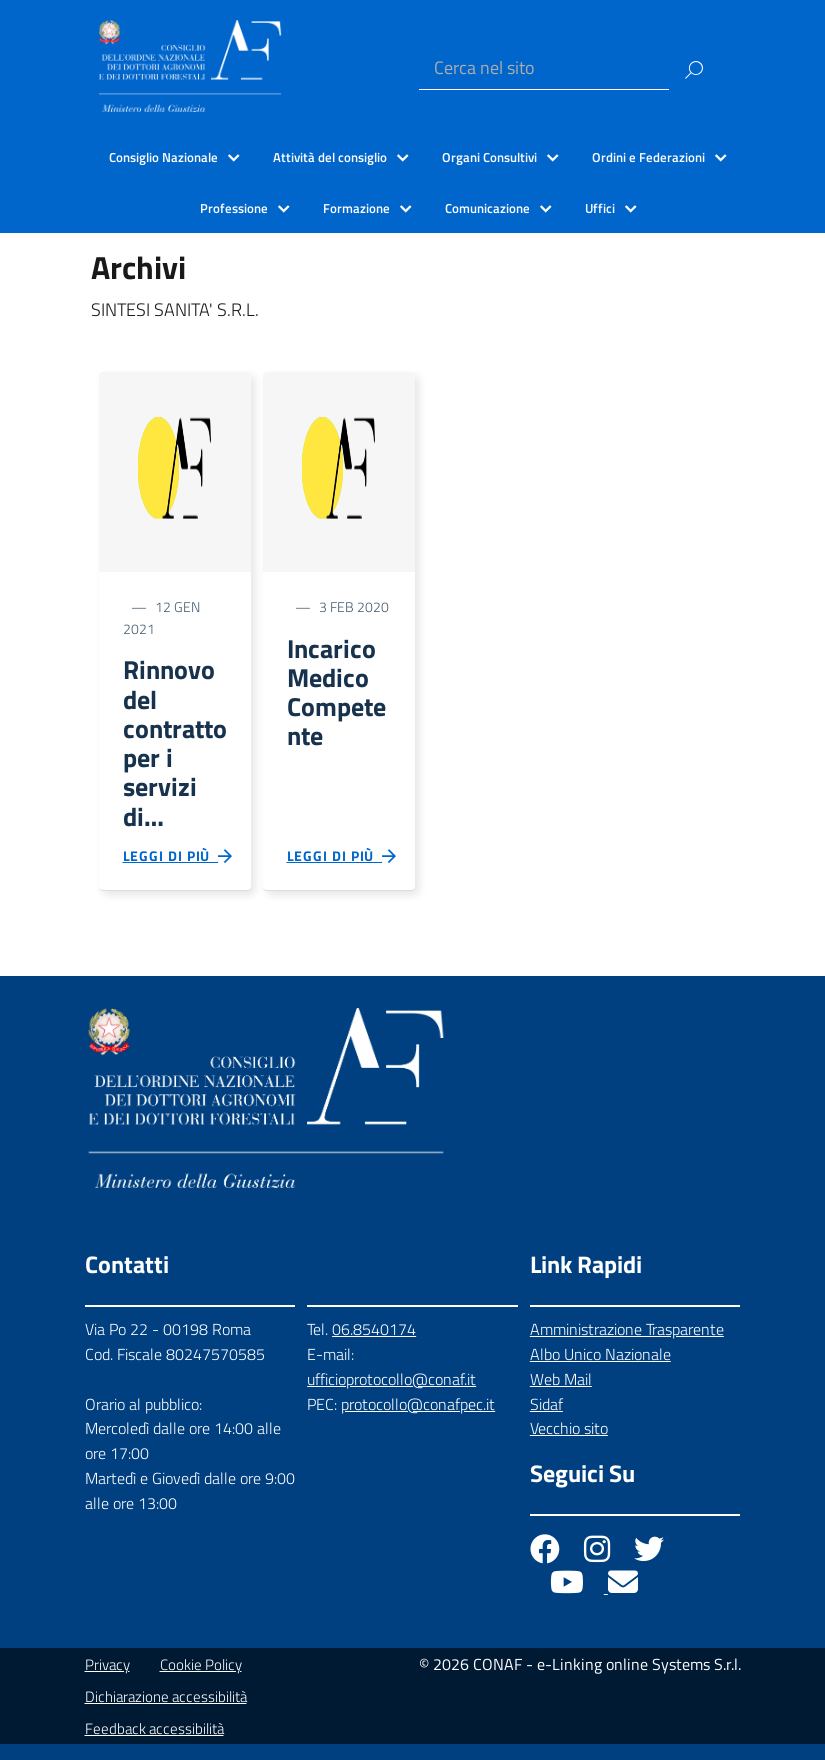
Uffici (600, 208)
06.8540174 (374, 1345)
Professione (234, 208)
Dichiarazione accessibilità (166, 1712)
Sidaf (546, 1420)
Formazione (356, 208)
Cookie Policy (201, 1680)
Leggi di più (179, 870)
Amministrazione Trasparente (627, 1345)
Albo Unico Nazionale (600, 1370)
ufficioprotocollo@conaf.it (391, 1395)
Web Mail (561, 1395)
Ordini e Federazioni (648, 157)
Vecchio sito (569, 1445)
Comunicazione (487, 208)
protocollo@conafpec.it (418, 1420)
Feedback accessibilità (154, 1744)
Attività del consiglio (330, 157)
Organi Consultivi (489, 157)
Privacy (107, 1680)
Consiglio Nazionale (163, 157)
